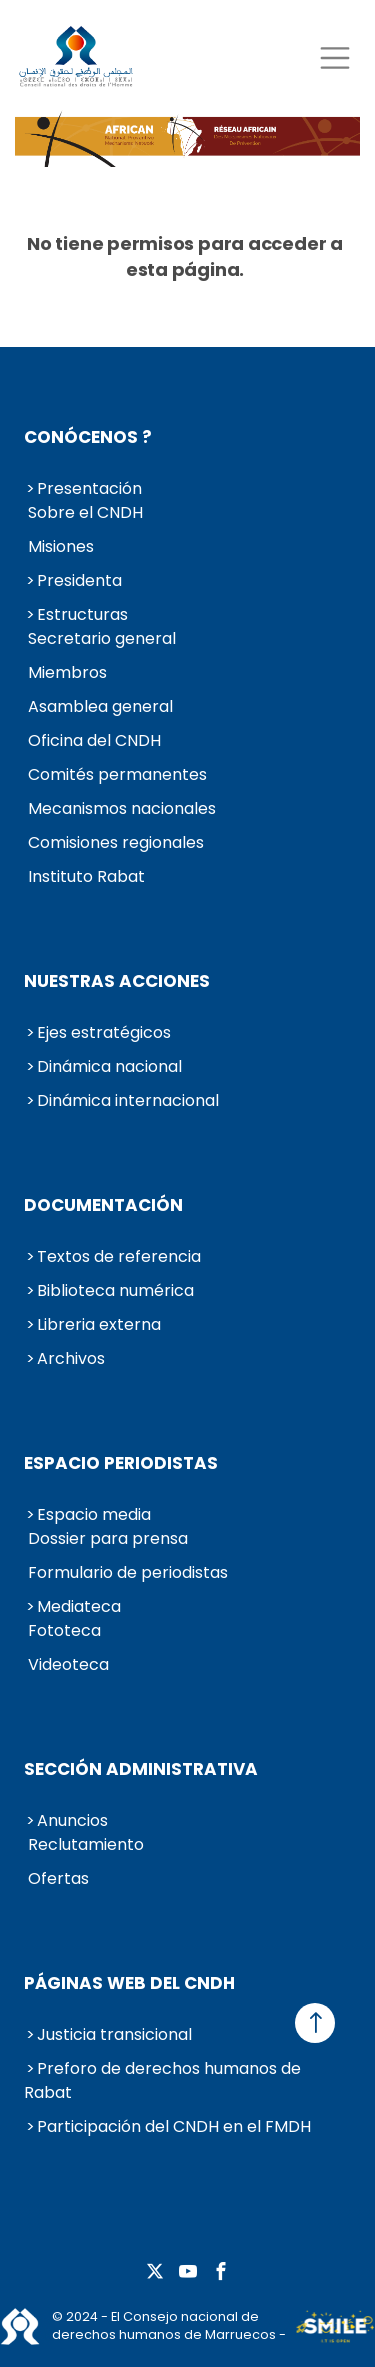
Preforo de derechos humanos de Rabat (162, 2080)
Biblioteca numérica (115, 1290)
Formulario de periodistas (128, 1572)
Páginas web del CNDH (129, 1983)
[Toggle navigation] (334, 57)
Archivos (71, 1358)
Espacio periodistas (121, 1463)
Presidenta (79, 580)
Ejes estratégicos (104, 1032)
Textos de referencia (119, 1256)
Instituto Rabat (86, 876)
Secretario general (102, 638)
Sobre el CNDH (85, 512)
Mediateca (79, 1606)
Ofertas (58, 1878)
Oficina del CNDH (94, 740)
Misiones (61, 546)
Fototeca (64, 1630)
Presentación (89, 488)
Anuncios (72, 1820)
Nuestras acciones (117, 981)
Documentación (103, 1205)
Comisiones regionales (116, 842)
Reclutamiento (86, 1844)
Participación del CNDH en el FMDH (174, 2126)
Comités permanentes (117, 774)
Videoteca (68, 1664)
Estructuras (82, 614)
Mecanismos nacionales (122, 808)
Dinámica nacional (109, 1066)
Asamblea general (100, 706)
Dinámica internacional (128, 1100)
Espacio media (94, 1514)
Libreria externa (99, 1324)
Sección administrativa (141, 1769)
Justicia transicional (114, 2034)
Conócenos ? (88, 437)
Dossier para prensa (108, 1538)
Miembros (67, 672)
